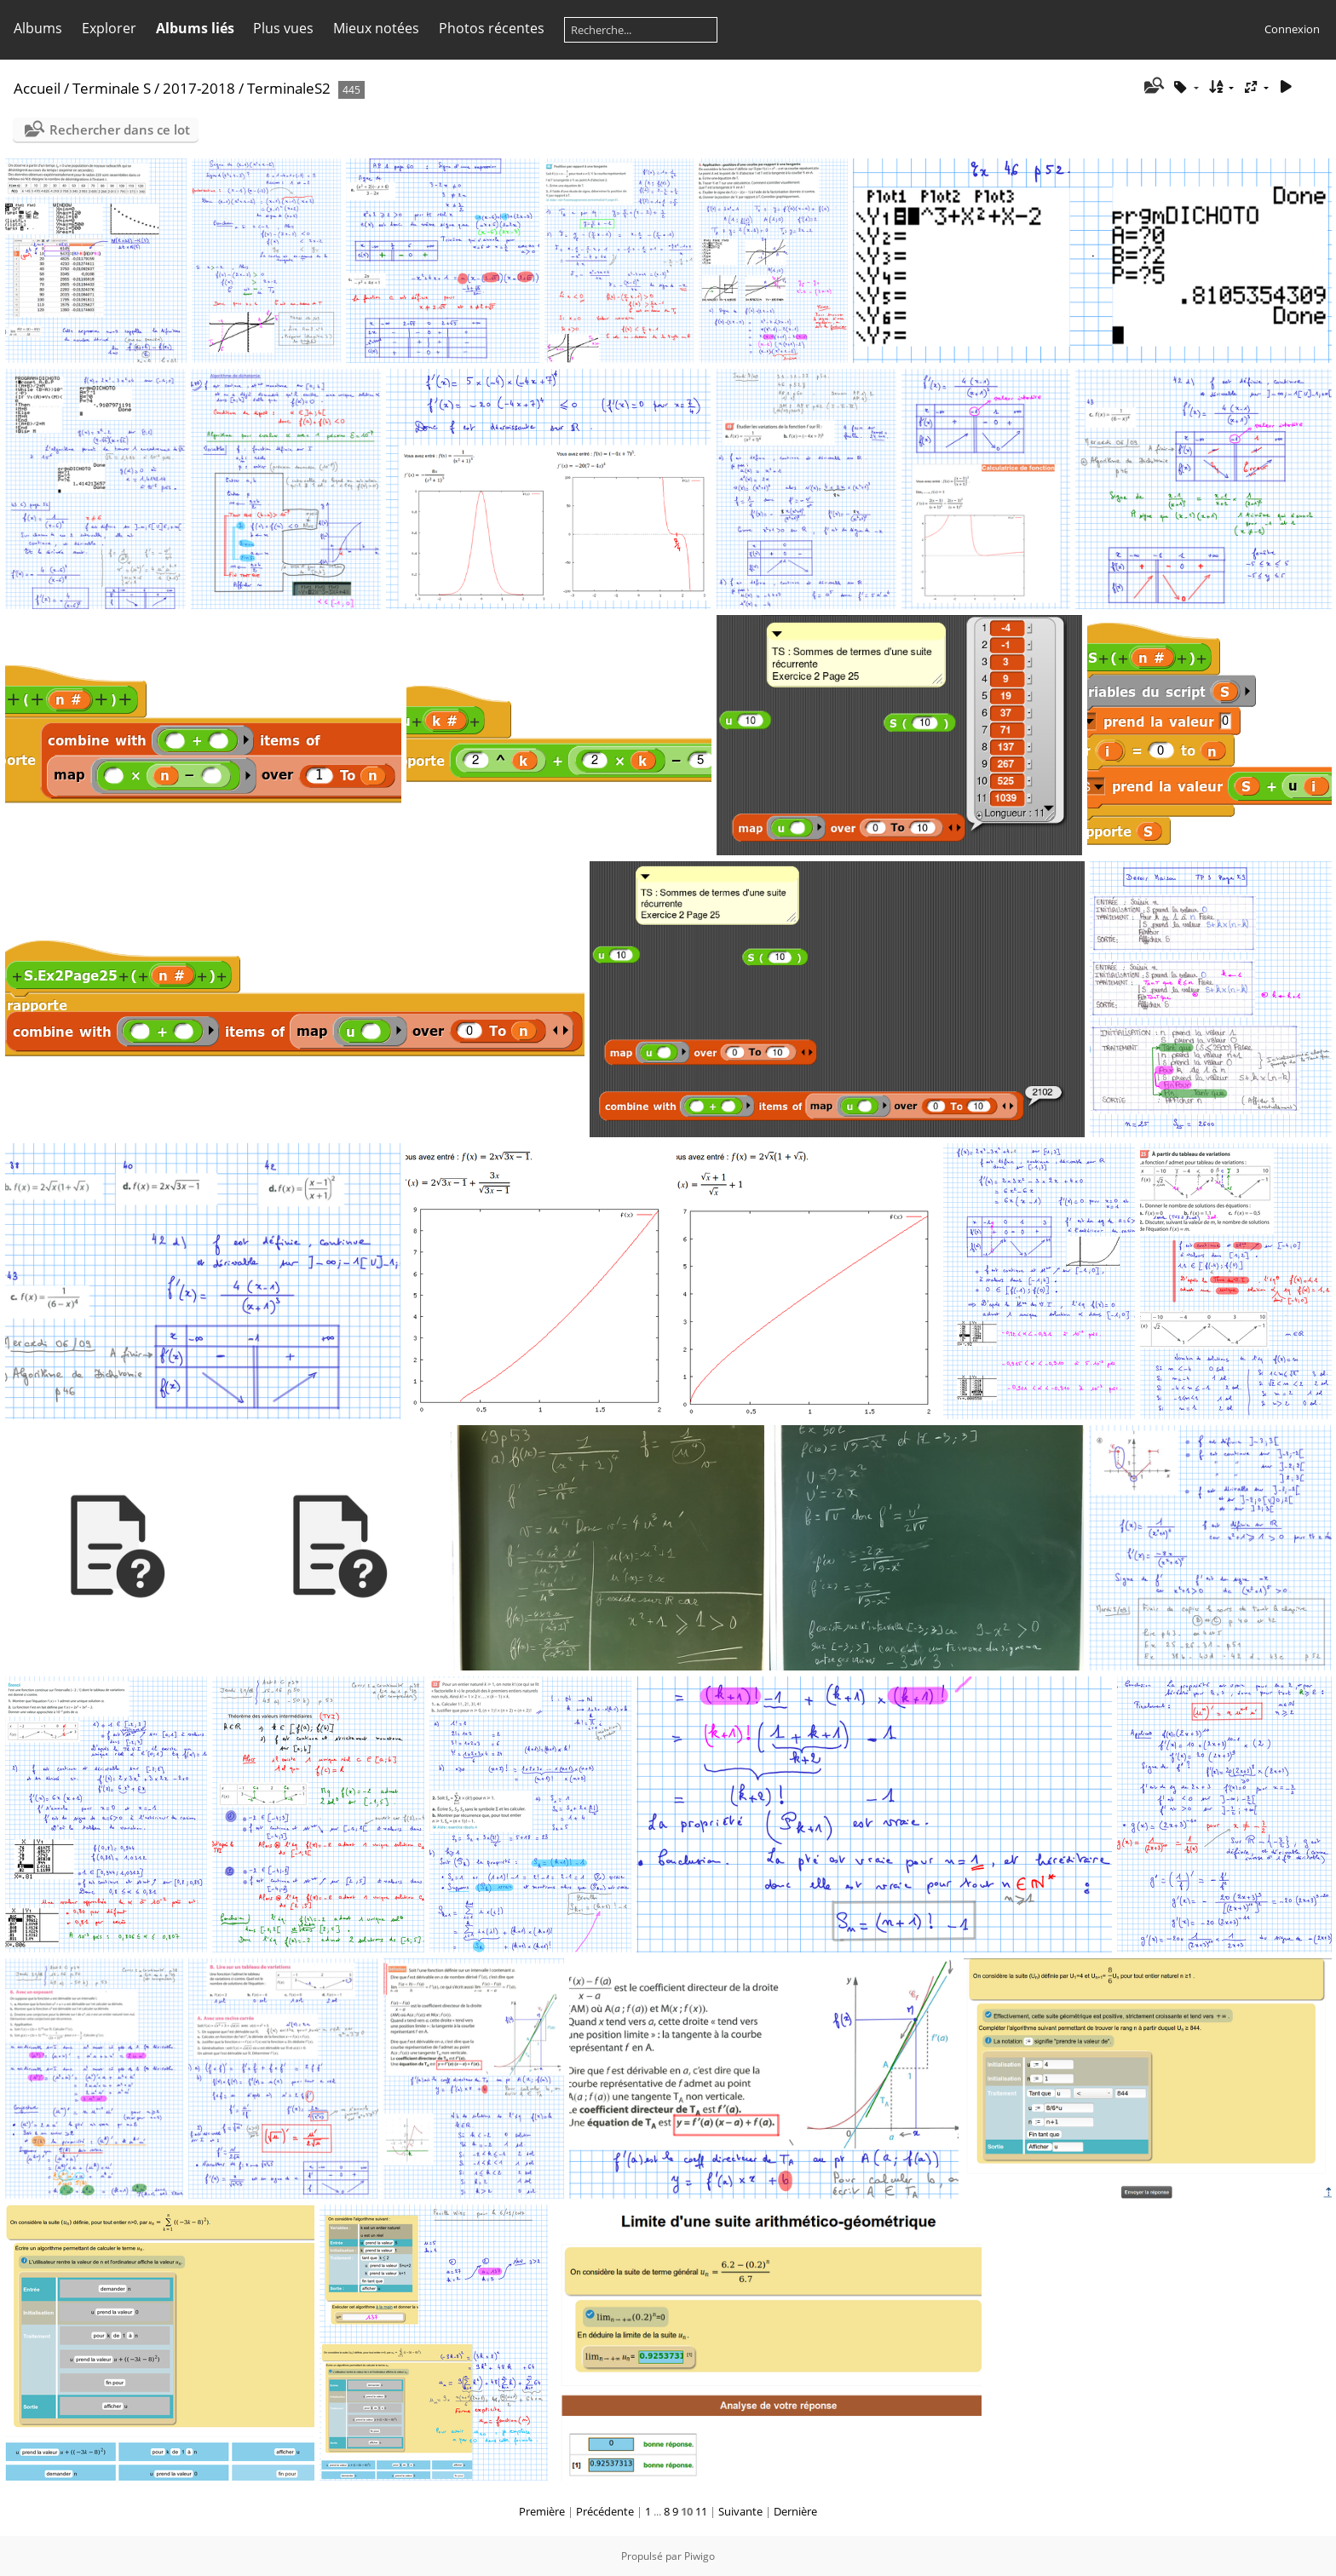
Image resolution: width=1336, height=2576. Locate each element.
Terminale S (111, 88)
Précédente (605, 2511)
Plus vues (283, 28)
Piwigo (699, 2556)
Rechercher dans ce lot (119, 129)
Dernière (795, 2511)
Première (542, 2511)
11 (701, 2511)
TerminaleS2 (289, 88)
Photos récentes (491, 28)
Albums (38, 28)
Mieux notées (376, 28)
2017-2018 (199, 88)
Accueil (37, 88)
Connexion (1292, 29)
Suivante (740, 2511)
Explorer (109, 28)
